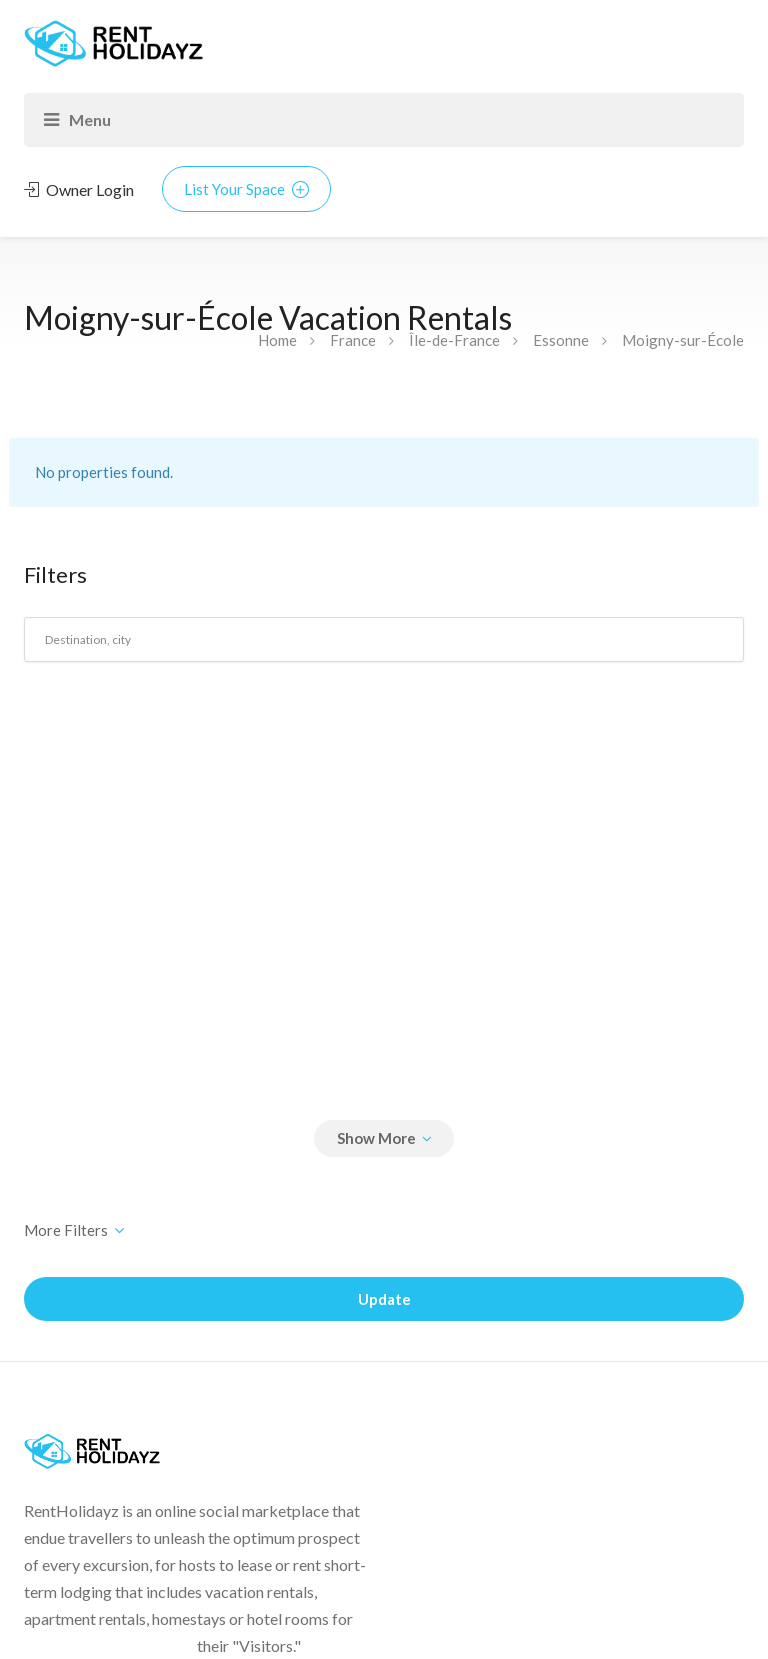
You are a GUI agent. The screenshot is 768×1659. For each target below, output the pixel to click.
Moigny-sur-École (683, 340)
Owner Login (79, 189)
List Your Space (246, 189)
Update (384, 1299)
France (353, 340)
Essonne (561, 340)
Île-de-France (454, 340)
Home (277, 340)
